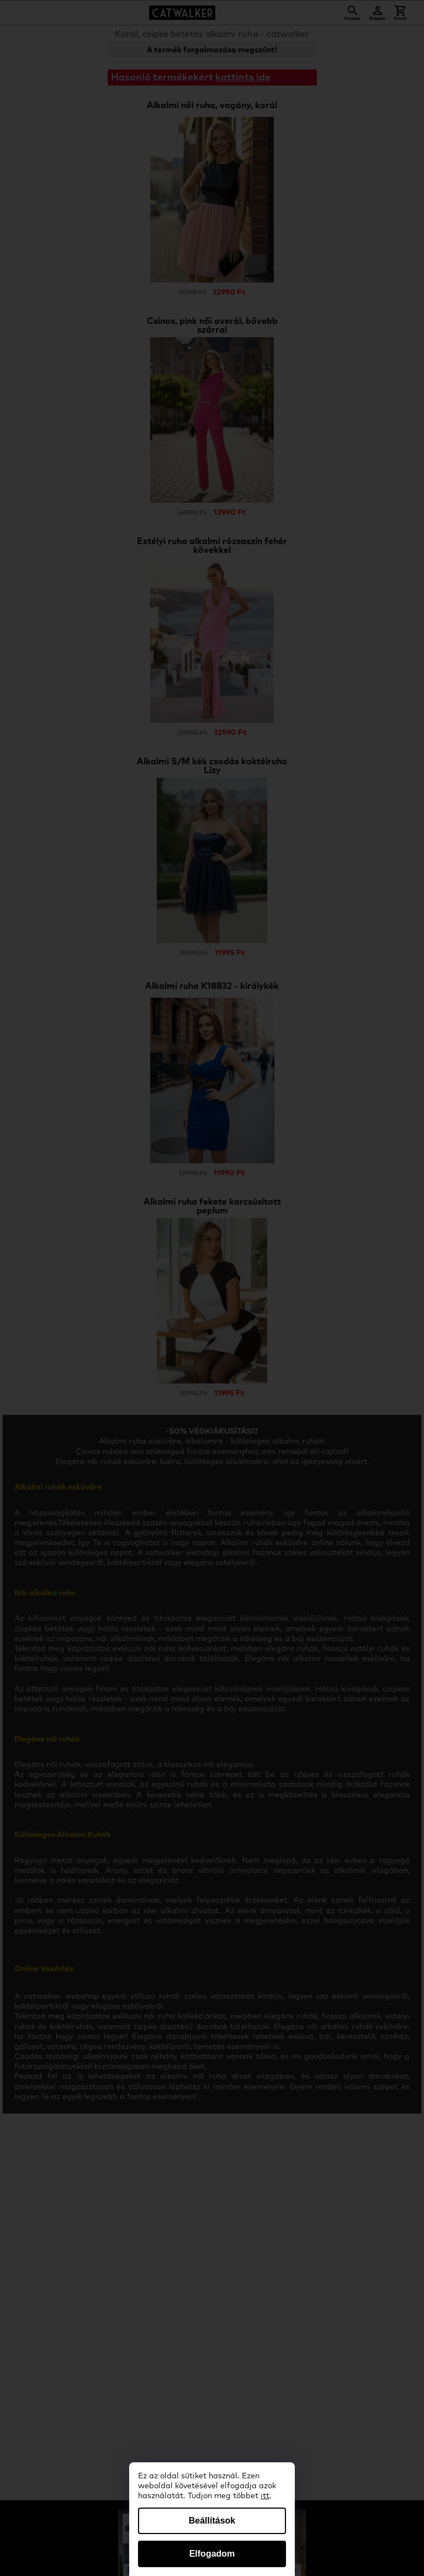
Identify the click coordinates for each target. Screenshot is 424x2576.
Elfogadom (212, 2553)
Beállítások (212, 2520)
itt (265, 2496)
